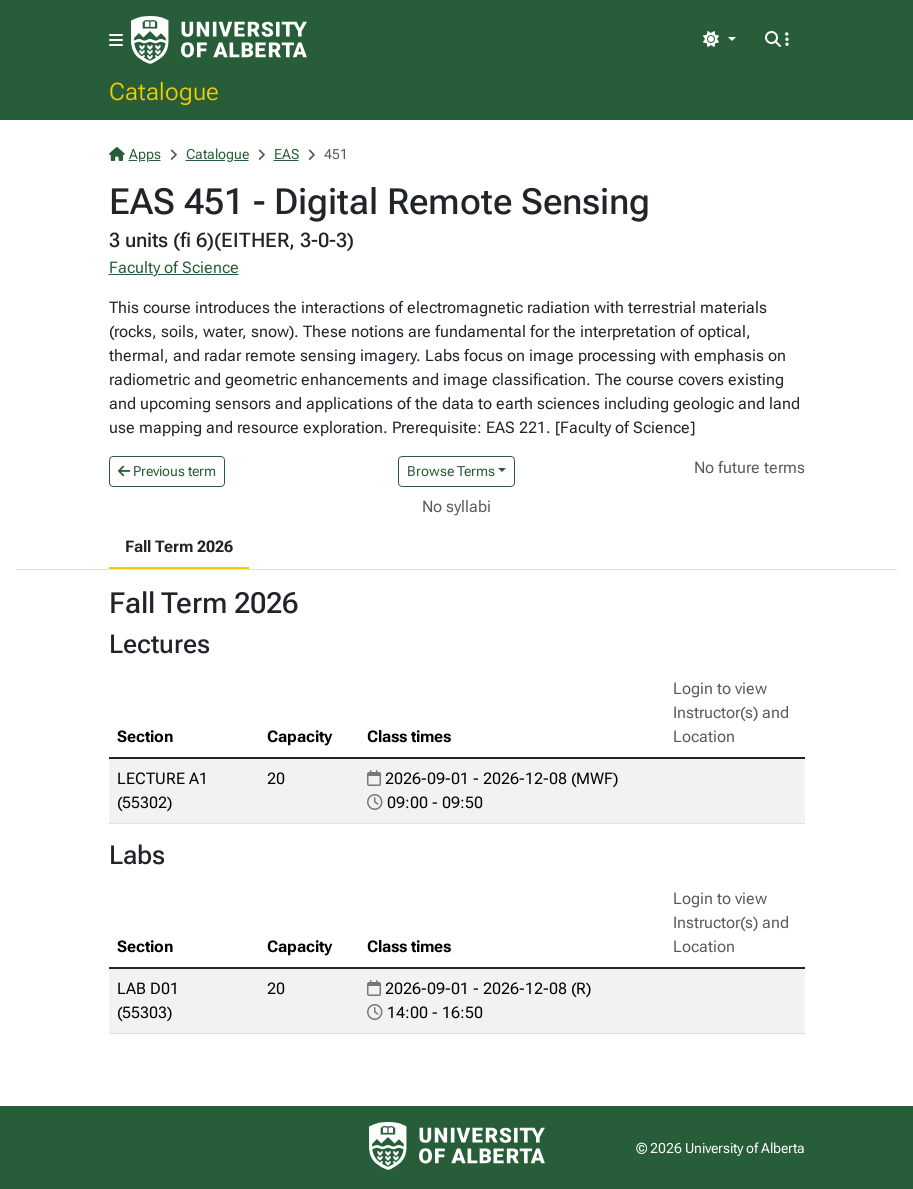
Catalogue (164, 91)
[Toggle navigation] (116, 40)
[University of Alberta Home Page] (219, 40)
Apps (135, 154)
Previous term (167, 471)
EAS (286, 154)
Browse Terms (451, 471)
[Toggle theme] (719, 40)
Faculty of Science (174, 267)
